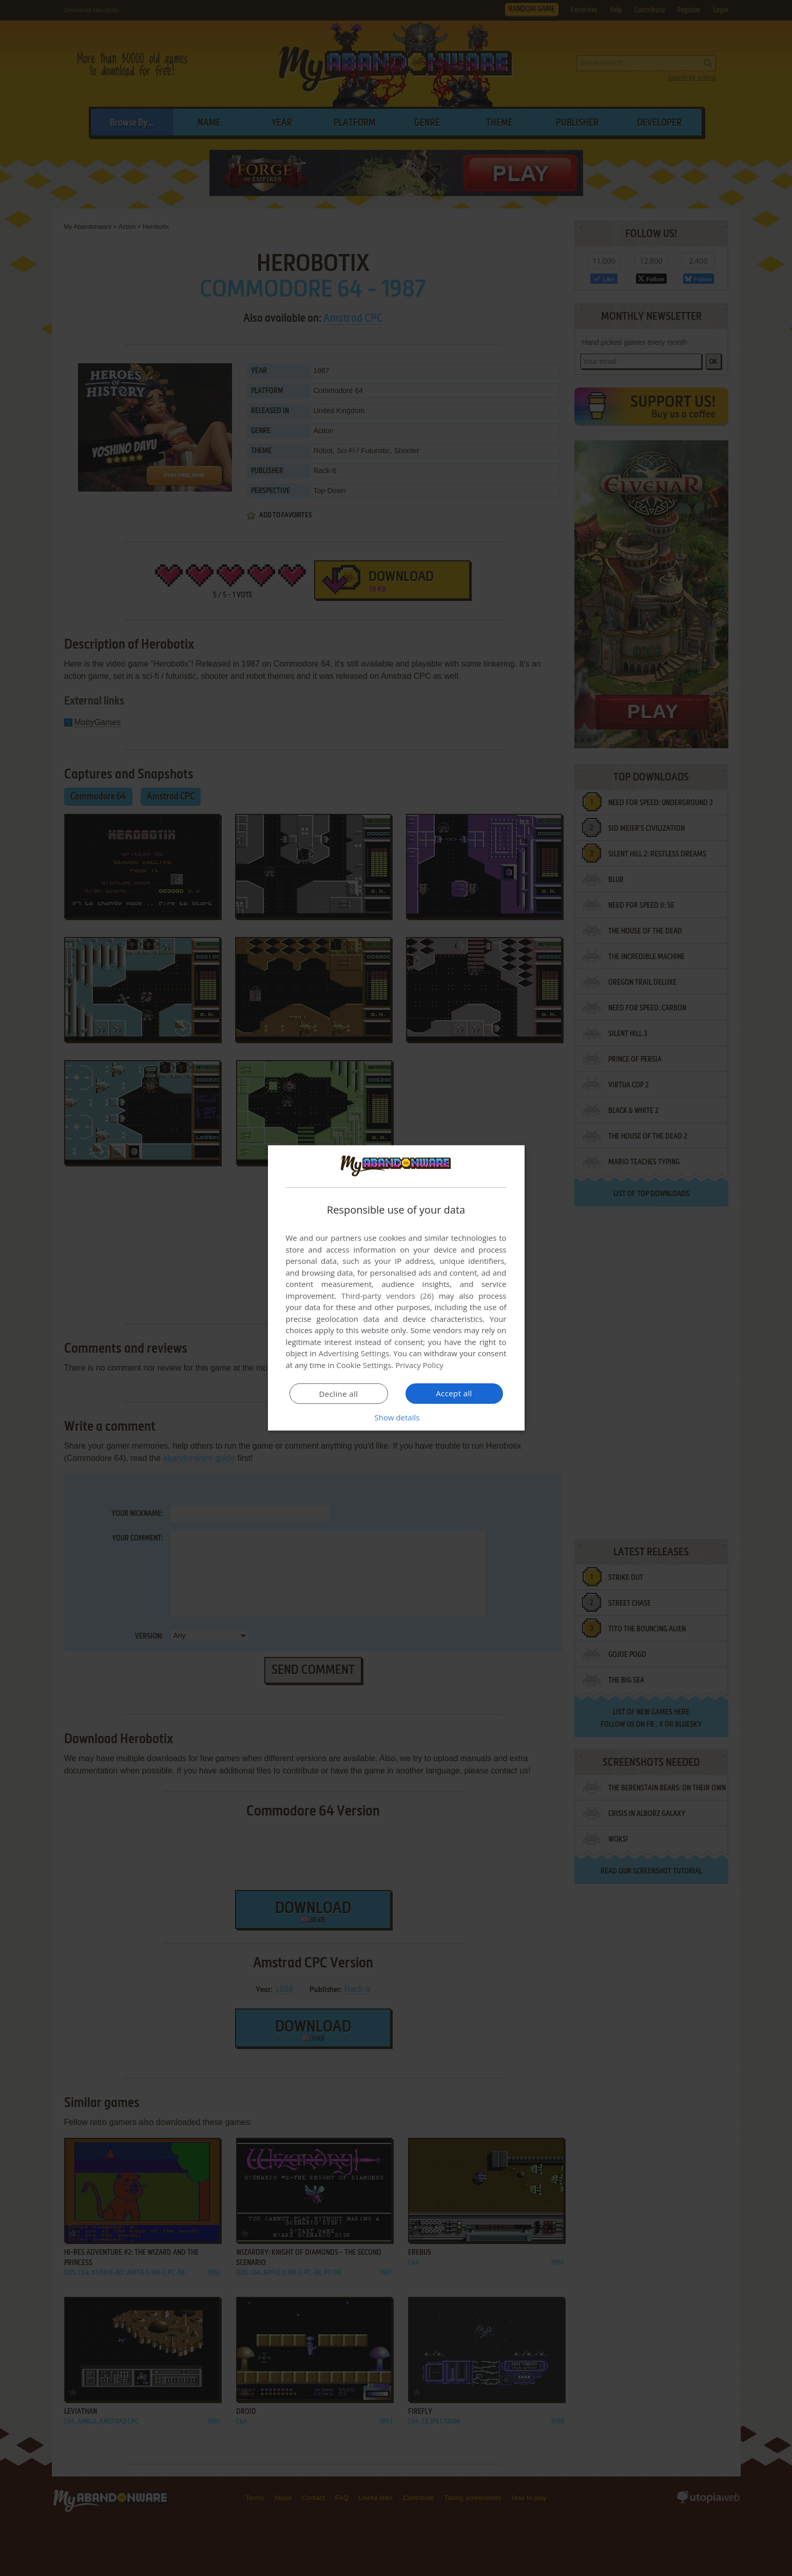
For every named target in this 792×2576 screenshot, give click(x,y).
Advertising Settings (354, 1353)
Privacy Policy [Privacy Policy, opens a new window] (419, 1365)
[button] (396, 1417)
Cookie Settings (363, 1365)
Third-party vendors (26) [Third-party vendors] (387, 1296)
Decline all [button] (338, 1394)
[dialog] (396, 1288)
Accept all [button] (454, 1393)
